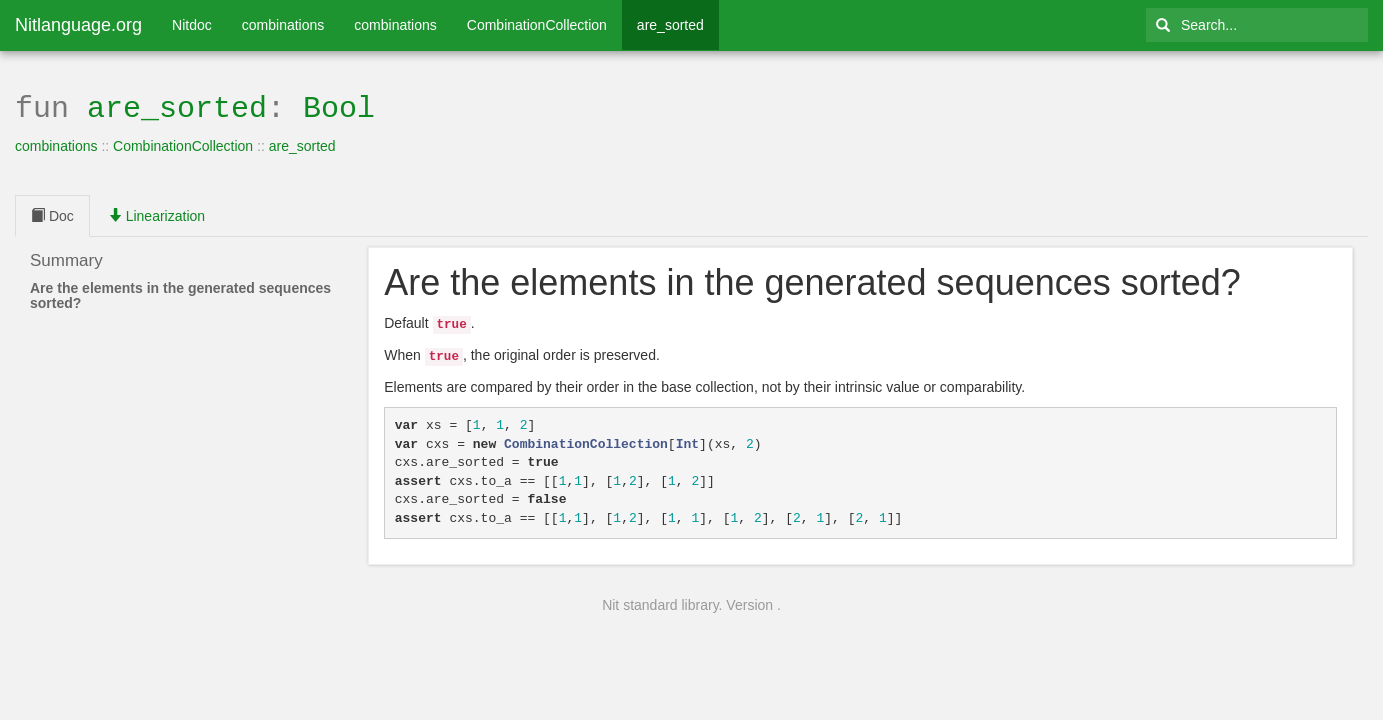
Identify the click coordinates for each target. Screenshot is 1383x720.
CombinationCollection (537, 25)
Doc (52, 214)
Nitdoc (192, 25)
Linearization (156, 214)
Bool (339, 106)
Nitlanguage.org (78, 25)
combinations (283, 25)
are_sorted (670, 25)
